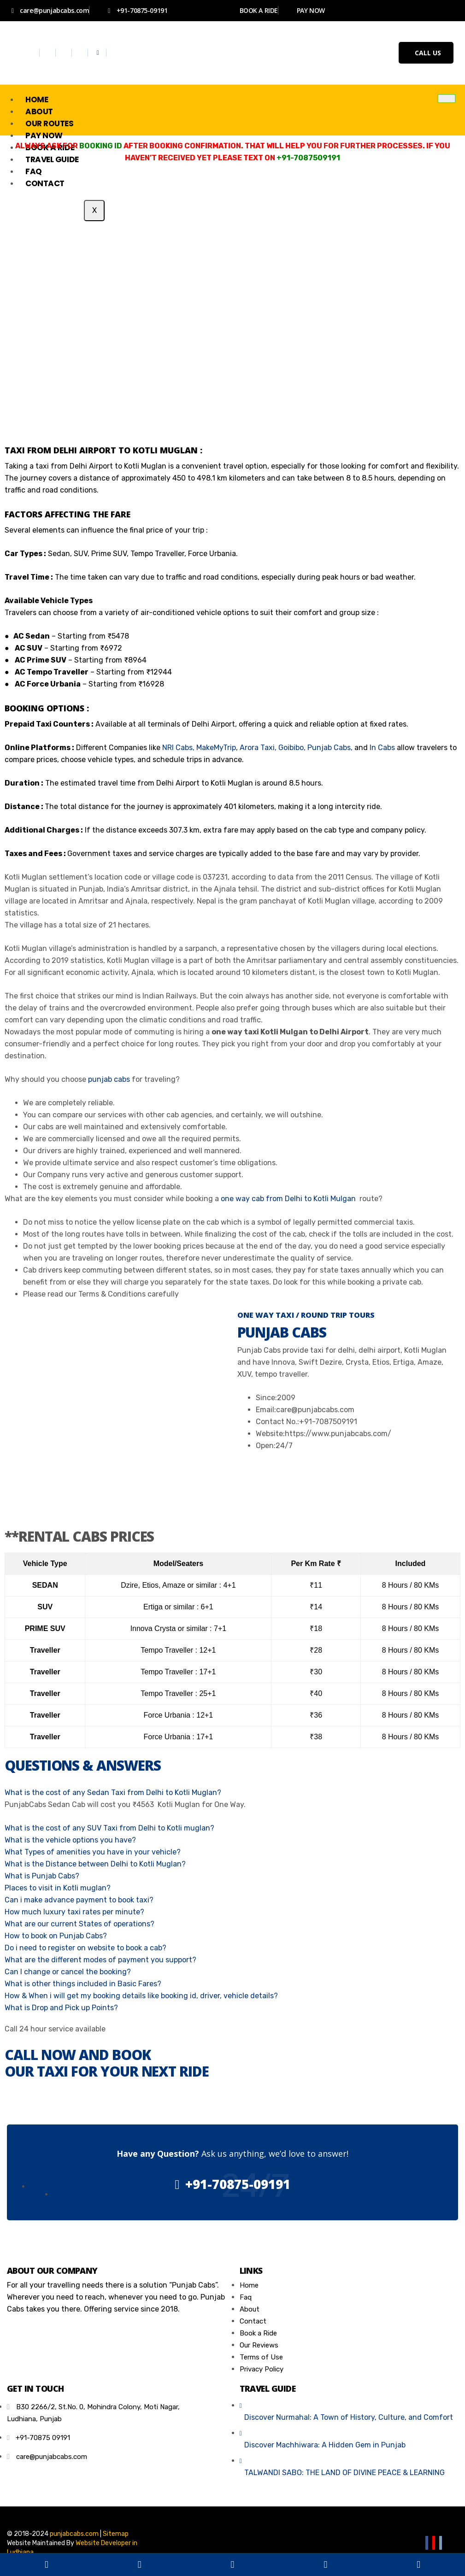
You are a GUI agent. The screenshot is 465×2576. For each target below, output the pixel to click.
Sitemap (116, 2534)
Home (36, 99)
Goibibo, (292, 747)
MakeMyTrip (216, 747)
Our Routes (49, 123)
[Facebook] (32, 53)
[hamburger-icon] (446, 98)
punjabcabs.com (74, 2534)
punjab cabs (109, 1079)
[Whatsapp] (98, 53)
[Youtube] (81, 53)
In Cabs (382, 747)
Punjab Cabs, (330, 747)
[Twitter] (48, 53)
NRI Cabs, (178, 747)
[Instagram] (65, 53)
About (39, 111)
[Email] (440, 2543)
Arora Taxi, (257, 747)
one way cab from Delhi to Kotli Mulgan (289, 1198)
